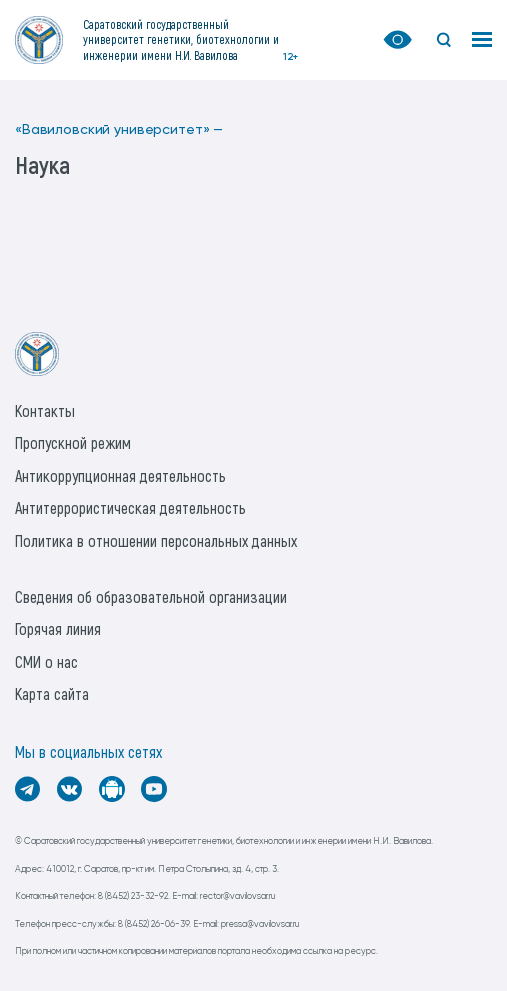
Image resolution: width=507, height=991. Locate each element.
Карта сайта (52, 693)
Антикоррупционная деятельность (120, 475)
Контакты (45, 410)
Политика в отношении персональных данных (156, 540)
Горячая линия (58, 628)
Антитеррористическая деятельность (130, 507)
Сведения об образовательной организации (151, 596)
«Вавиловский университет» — (119, 130)
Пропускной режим (73, 442)
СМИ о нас (46, 661)
